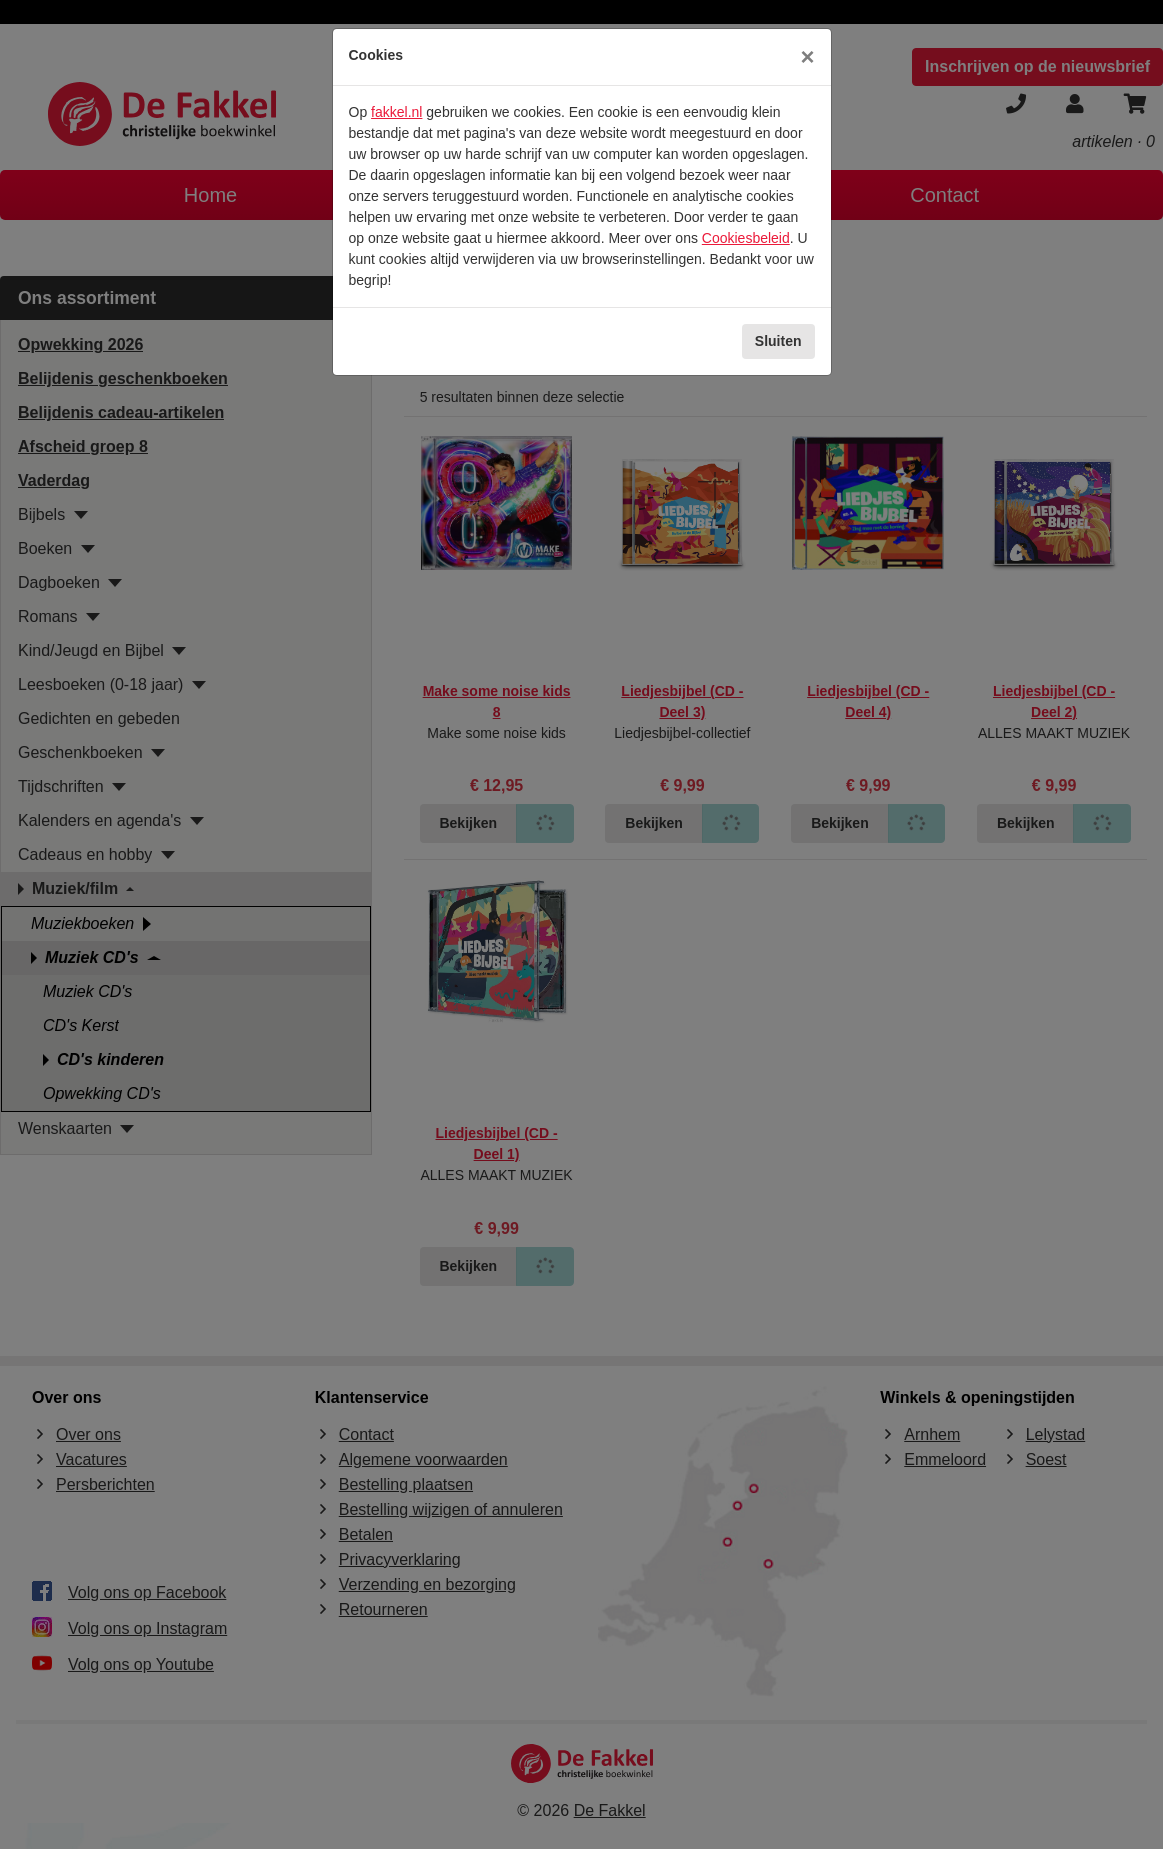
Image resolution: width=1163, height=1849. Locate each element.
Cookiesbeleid (746, 238)
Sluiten (778, 341)
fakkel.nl (396, 112)
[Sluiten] (807, 57)
